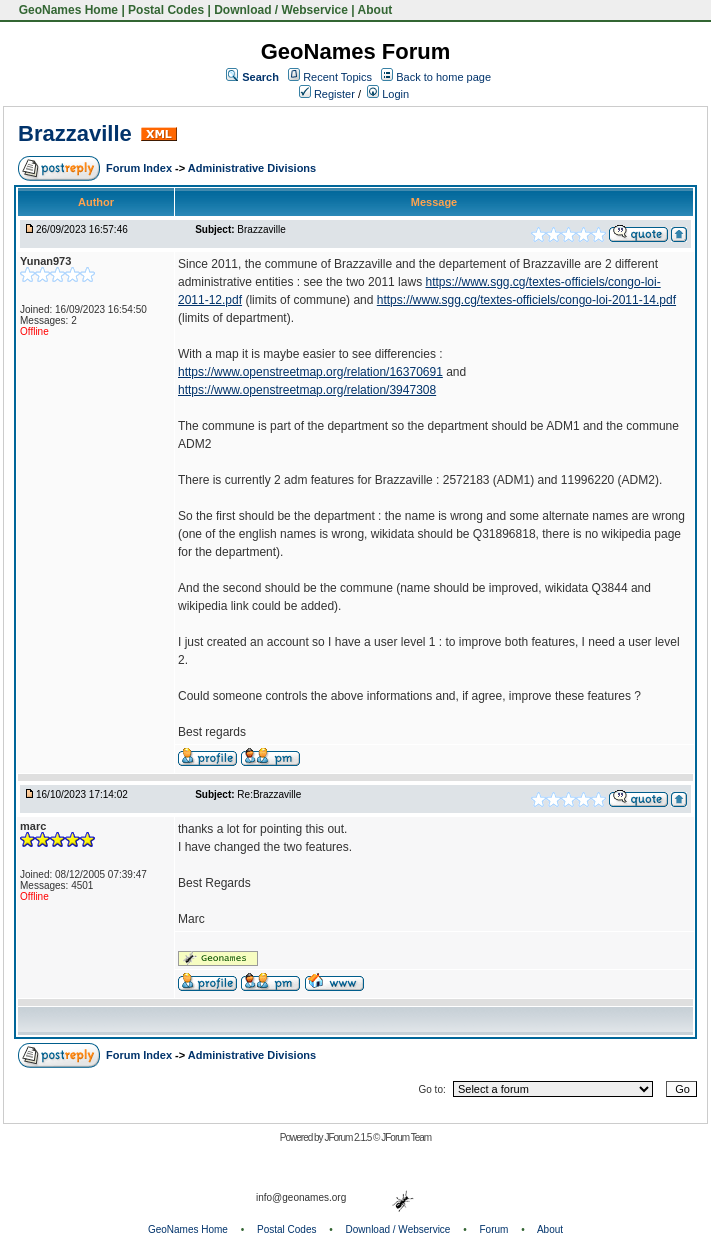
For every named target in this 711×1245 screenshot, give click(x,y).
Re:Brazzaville (269, 794)
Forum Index (140, 168)
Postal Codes (166, 10)
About (375, 10)
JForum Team (406, 1137)
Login (388, 94)
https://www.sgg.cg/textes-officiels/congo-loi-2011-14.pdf (526, 300)
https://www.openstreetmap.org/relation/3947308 (307, 390)
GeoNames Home (66, 10)
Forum (494, 1229)
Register (327, 94)
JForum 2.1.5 (348, 1137)
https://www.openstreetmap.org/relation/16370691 (310, 372)
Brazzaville (75, 133)
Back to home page (443, 77)
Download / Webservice (281, 10)
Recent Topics (337, 77)
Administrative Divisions (252, 168)
